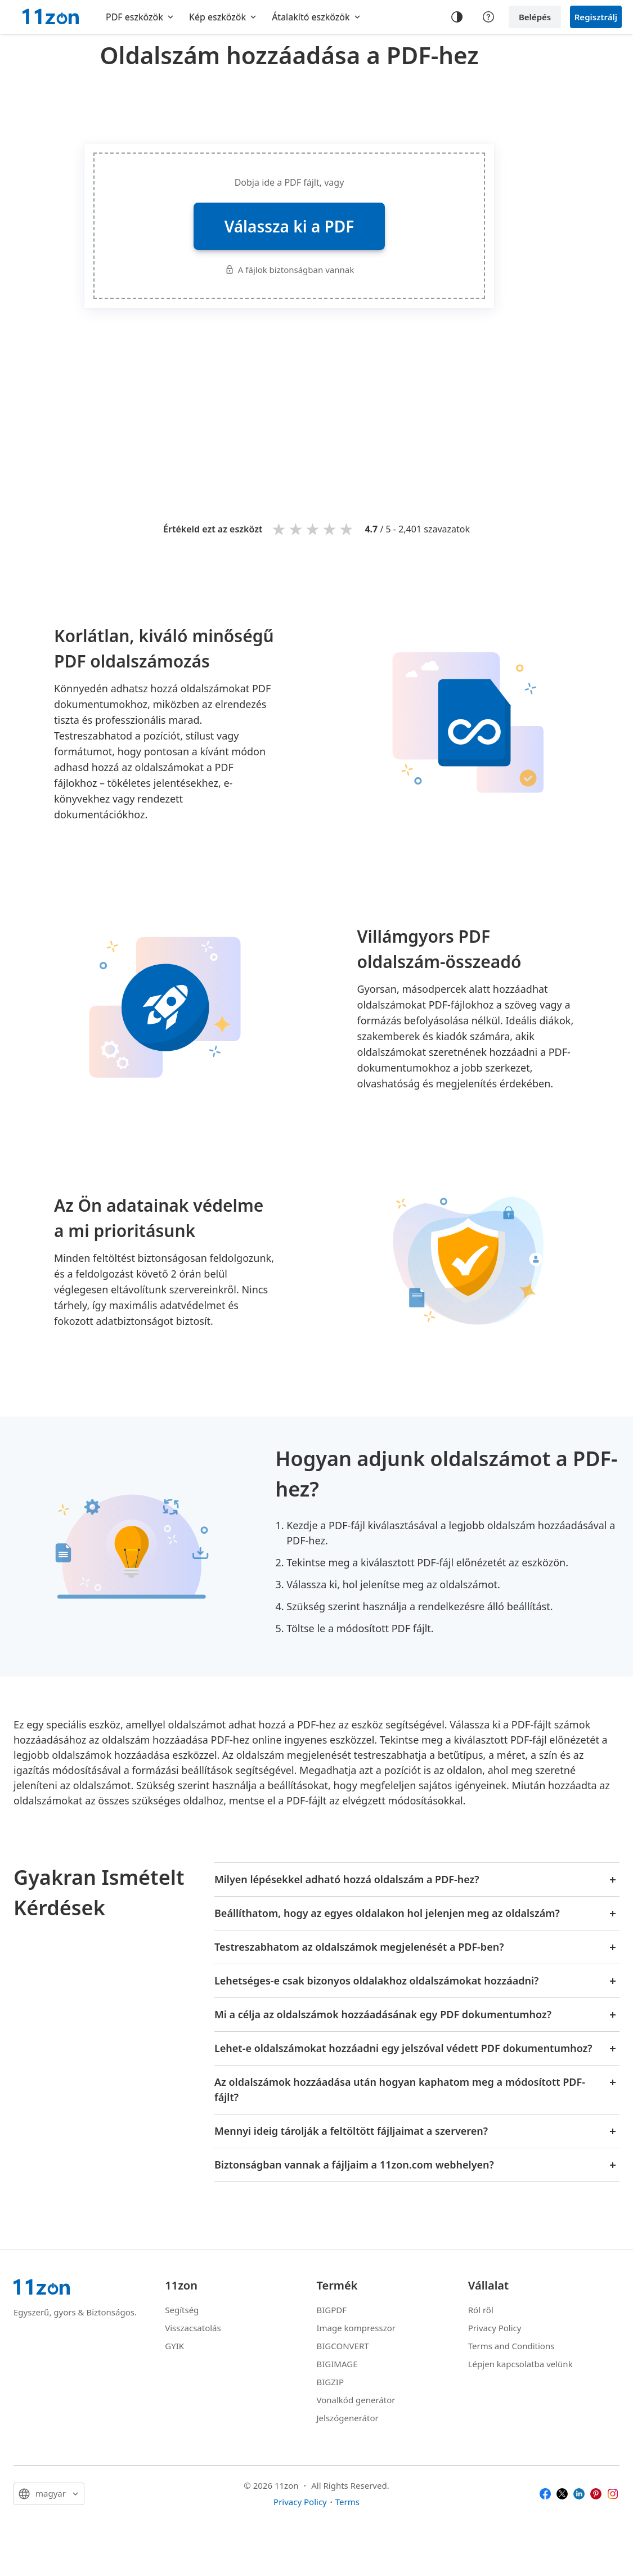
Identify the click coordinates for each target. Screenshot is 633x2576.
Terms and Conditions (511, 2345)
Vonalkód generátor (356, 2399)
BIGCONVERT (343, 2345)
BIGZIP (330, 2381)
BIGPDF (332, 2309)
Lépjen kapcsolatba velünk (520, 2363)
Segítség (182, 2309)
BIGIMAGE (337, 2363)
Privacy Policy (495, 2327)
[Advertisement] (289, 103)
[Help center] (488, 17)
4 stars (330, 528)
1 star (279, 528)
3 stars (313, 528)
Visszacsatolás (193, 2327)
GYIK (174, 2345)
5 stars (347, 528)
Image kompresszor (356, 2327)
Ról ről (480, 2309)
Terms (347, 2501)
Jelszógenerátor (348, 2417)
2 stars (296, 528)
